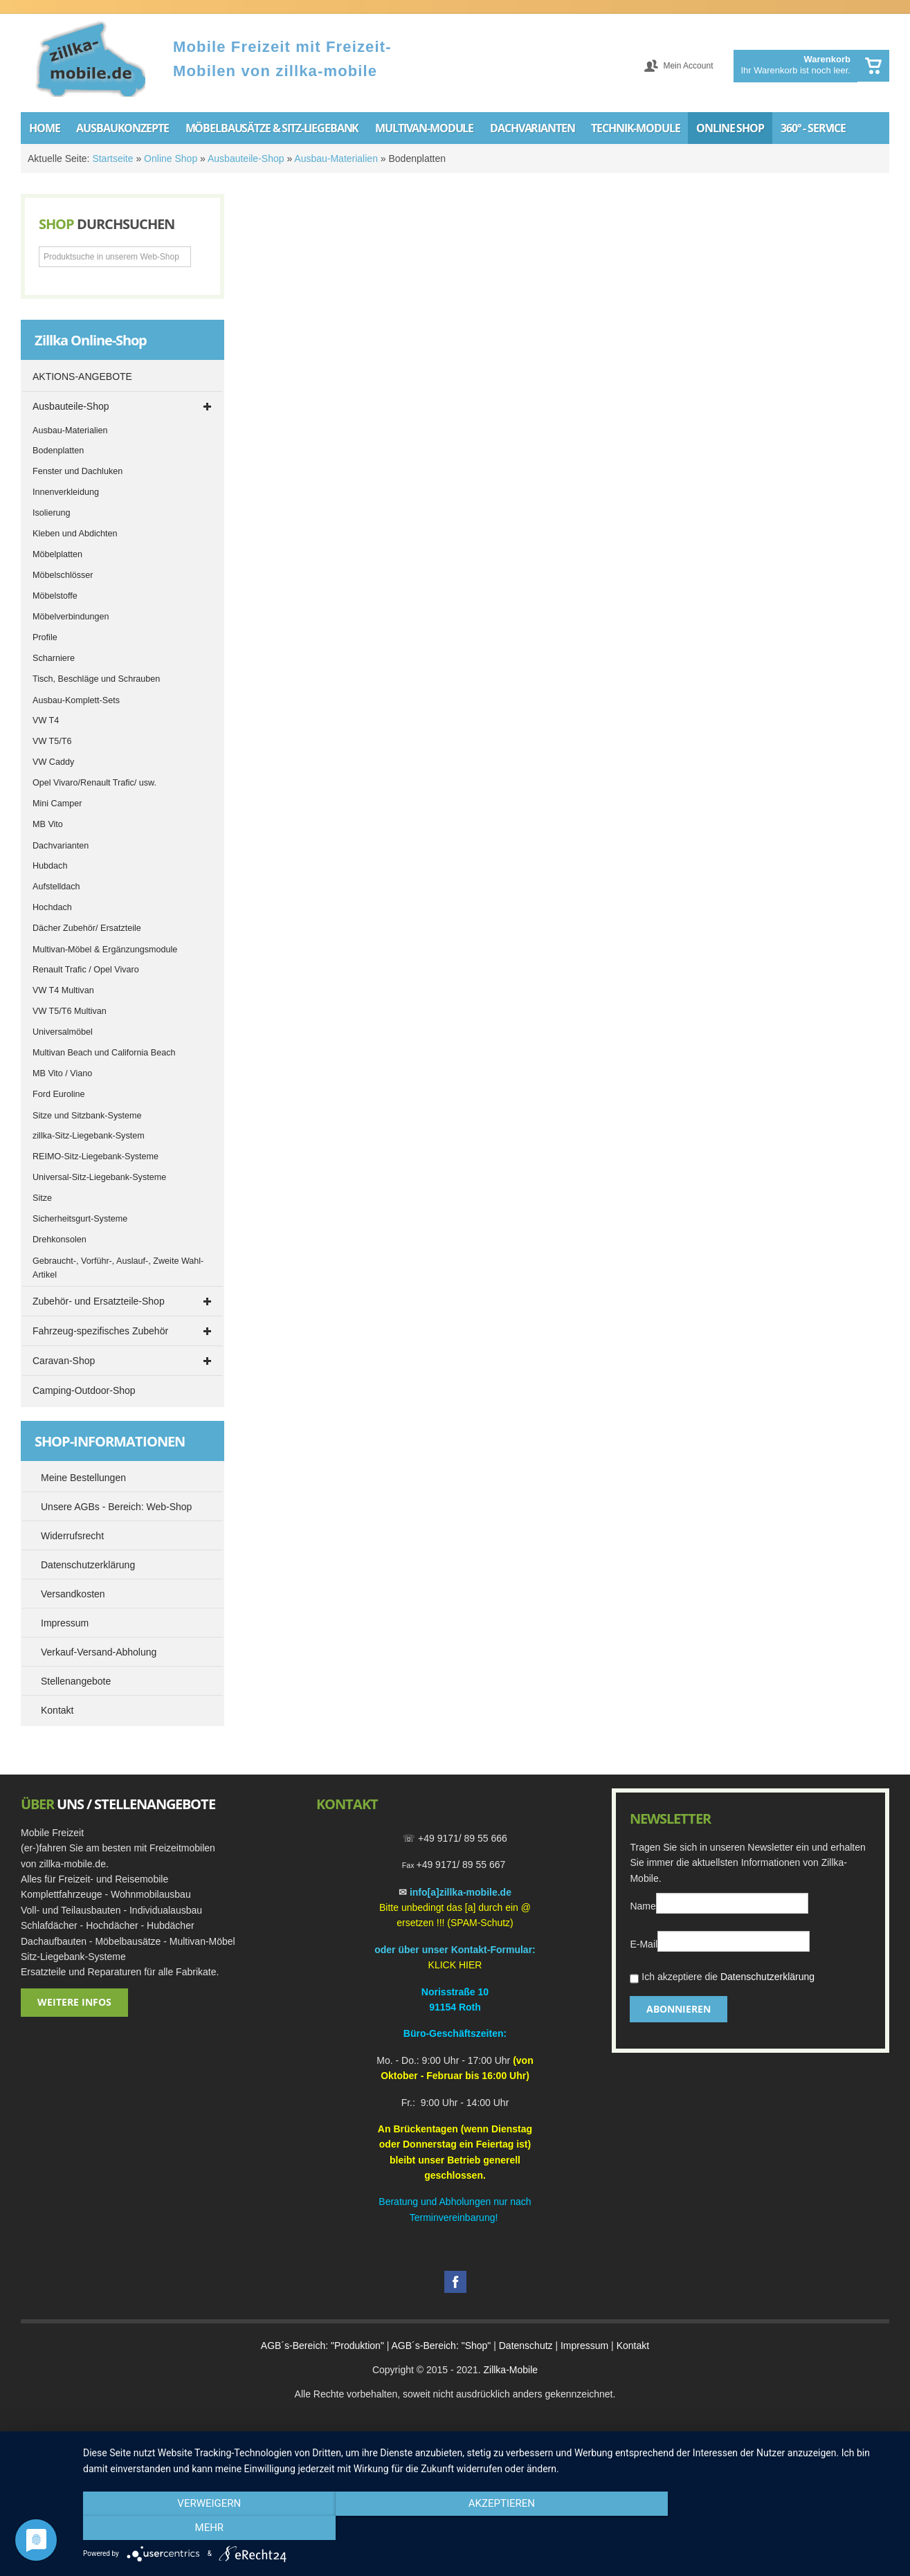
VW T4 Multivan (63, 990)
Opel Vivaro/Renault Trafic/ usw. (94, 783)
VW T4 (46, 720)
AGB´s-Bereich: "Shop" (441, 2345)
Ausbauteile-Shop (246, 158)
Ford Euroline (59, 1094)
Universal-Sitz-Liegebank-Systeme (99, 1177)
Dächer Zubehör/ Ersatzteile (87, 928)
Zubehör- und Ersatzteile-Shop (99, 1301)
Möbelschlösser (63, 575)
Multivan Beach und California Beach (104, 1053)
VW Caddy (53, 762)
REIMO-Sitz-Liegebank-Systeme (95, 1156)
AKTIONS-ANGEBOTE (82, 376)
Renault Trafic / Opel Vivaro (86, 969)
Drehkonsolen (60, 1239)
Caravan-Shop (64, 1360)
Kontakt (633, 2345)
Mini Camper (57, 803)
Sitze (42, 1198)
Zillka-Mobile (510, 2369)
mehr (774, 2528)
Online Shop (170, 158)
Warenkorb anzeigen (873, 66)
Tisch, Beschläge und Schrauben (96, 679)
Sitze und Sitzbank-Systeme (87, 1116)
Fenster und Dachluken (77, 471)
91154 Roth (455, 2007)
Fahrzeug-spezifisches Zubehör (100, 1330)
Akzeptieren (489, 2528)
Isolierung (52, 513)
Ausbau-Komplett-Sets (76, 700)
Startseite (112, 158)
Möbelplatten (57, 554)
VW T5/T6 (52, 741)
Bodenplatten (58, 450)
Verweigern (205, 2528)
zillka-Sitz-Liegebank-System (89, 1136)
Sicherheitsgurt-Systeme (80, 1219)
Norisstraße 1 (452, 1991)
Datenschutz (526, 2345)
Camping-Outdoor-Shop (84, 1390)
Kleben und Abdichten (75, 533)
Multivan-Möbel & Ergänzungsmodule (105, 949)
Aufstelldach (56, 886)
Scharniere (54, 658)
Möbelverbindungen (71, 617)
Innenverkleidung (66, 492)
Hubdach (50, 866)
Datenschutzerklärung (767, 1976)
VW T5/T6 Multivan (70, 1011)
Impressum (584, 2345)
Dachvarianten (61, 846)
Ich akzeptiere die (722, 1978)
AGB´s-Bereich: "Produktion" (322, 2345)
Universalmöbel (63, 1032)
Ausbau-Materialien (336, 158)
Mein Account (688, 66)
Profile (45, 637)
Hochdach (52, 907)
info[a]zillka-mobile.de (460, 1892)
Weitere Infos (74, 2001)
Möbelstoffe (55, 596)
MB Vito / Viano (62, 1073)
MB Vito (48, 824)
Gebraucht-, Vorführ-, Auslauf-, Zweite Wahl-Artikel (118, 1268)
